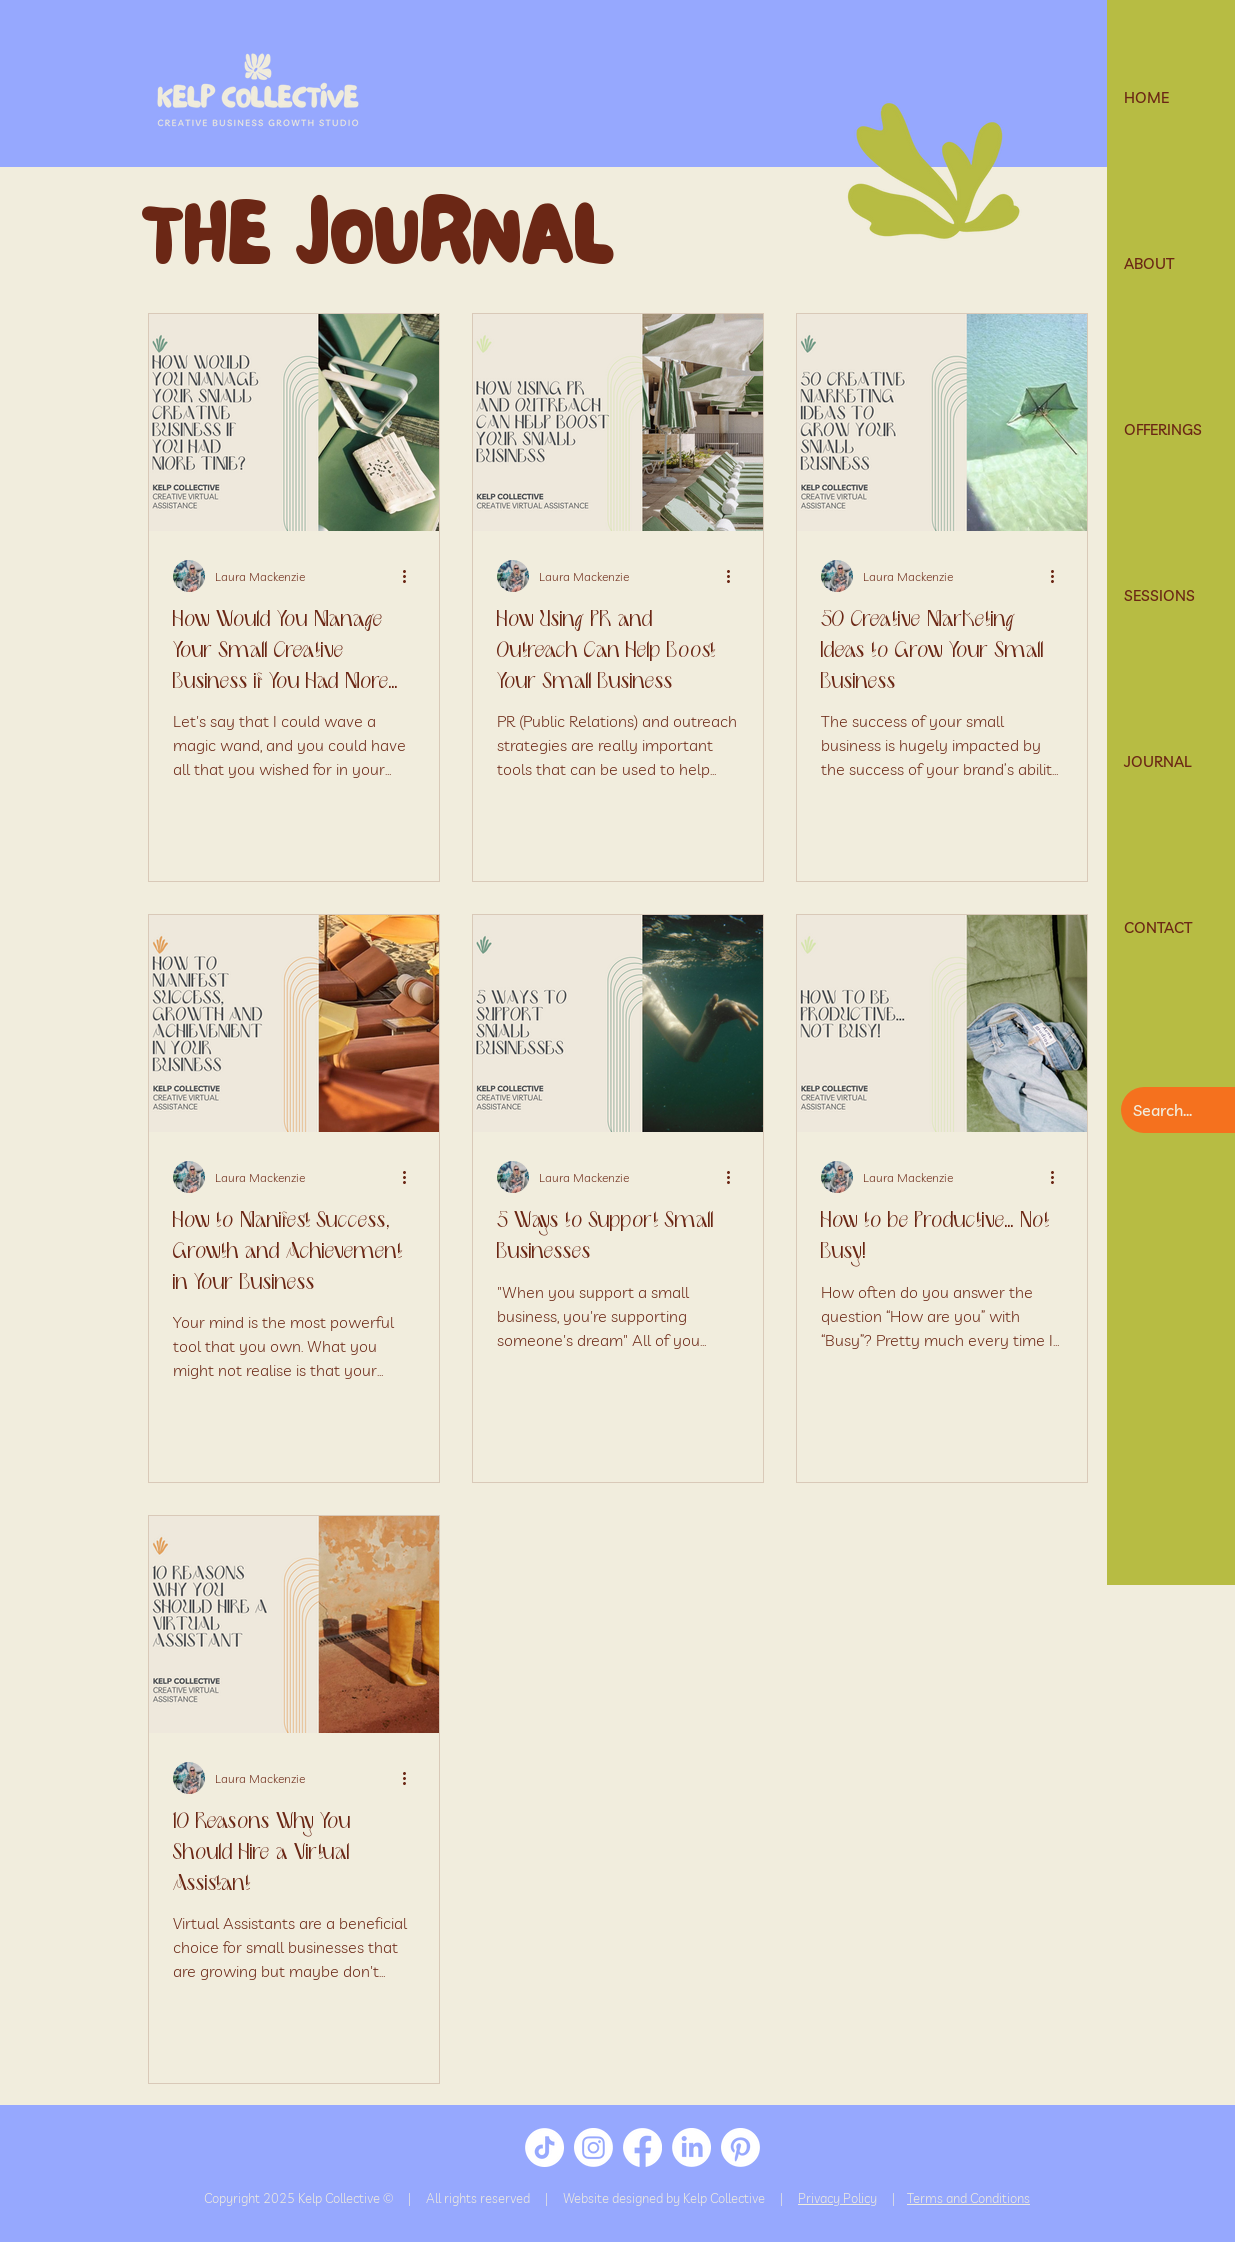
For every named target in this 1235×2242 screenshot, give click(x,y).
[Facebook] (642, 2147)
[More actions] (412, 576)
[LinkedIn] (691, 2147)
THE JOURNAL (377, 248)
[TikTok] (544, 2147)
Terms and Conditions (968, 2198)
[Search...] (1175, 1110)
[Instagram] (593, 2147)
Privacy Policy (837, 2198)
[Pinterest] (740, 2147)
